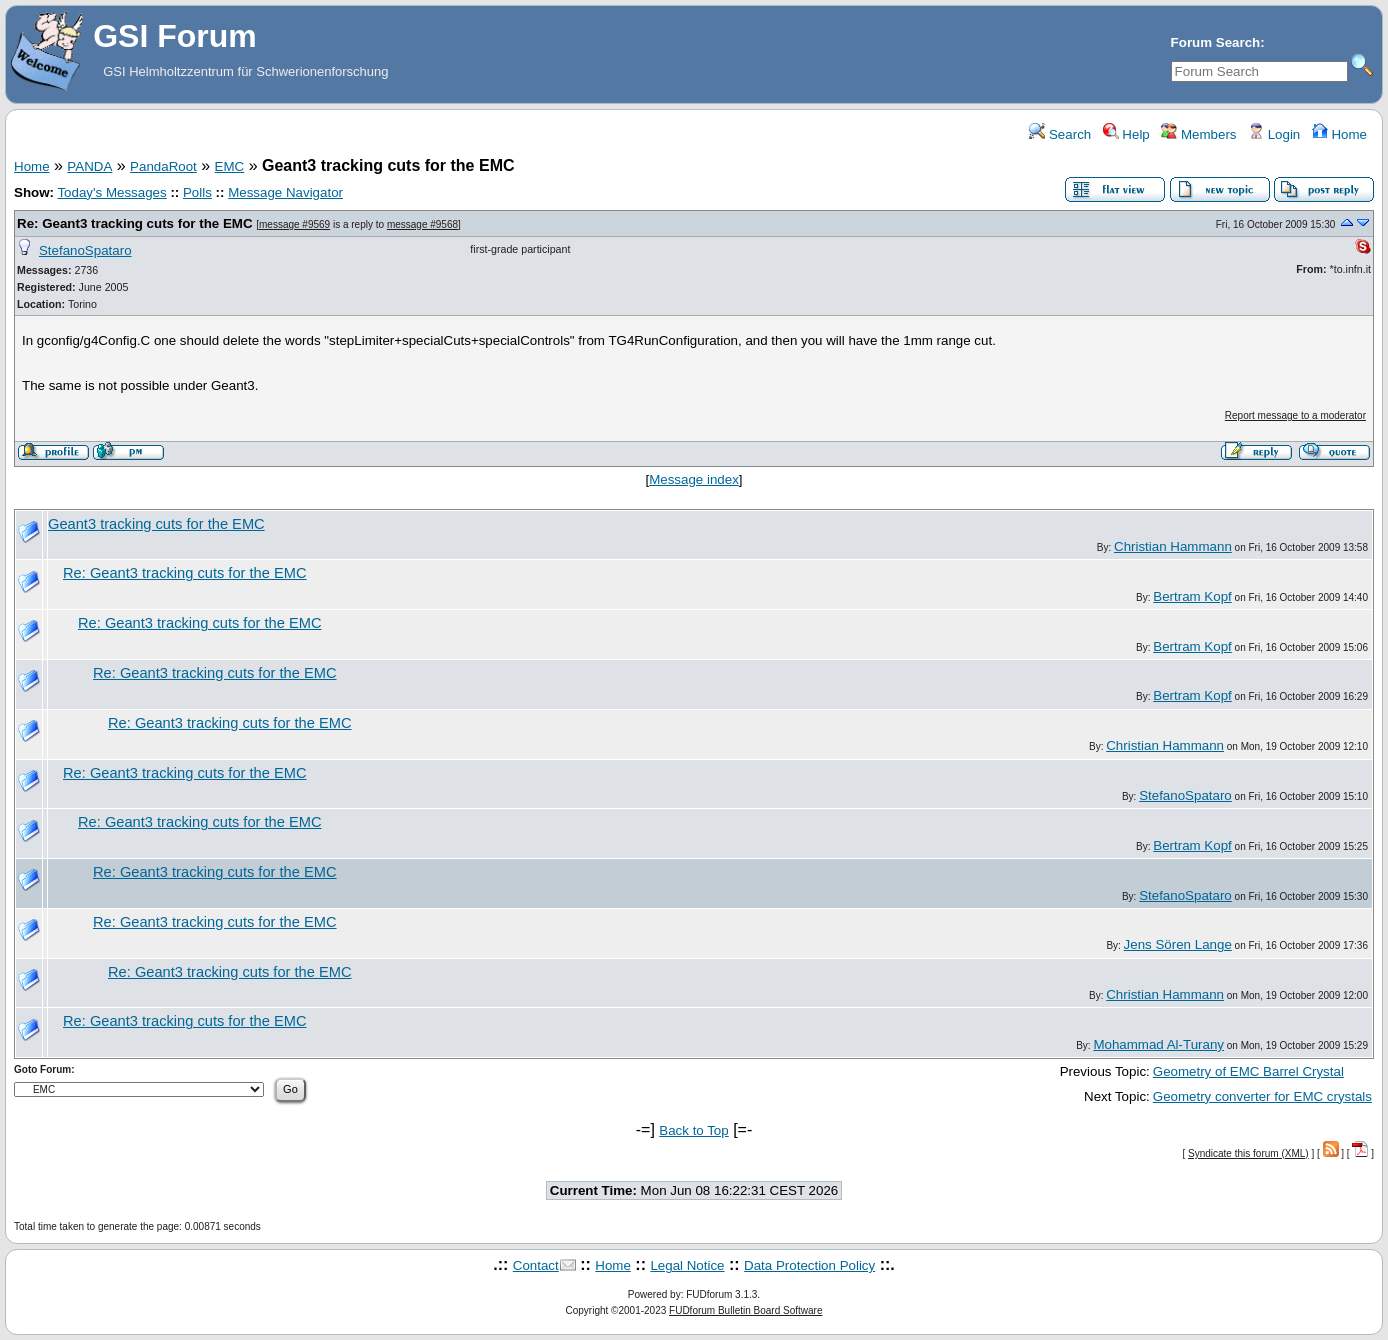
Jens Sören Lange (1178, 944)
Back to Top (693, 1130)
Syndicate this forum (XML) (1248, 1153)
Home (1339, 134)
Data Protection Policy (809, 1265)
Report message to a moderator (1295, 415)
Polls (197, 192)
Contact (536, 1265)
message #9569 (294, 224)
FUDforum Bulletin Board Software (745, 1310)
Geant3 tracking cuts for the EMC (156, 524)
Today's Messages (111, 192)
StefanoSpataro (85, 250)
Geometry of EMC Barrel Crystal (1248, 1071)
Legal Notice (687, 1265)
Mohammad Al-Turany (1158, 1044)
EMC (230, 166)
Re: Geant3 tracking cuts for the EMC (135, 223)
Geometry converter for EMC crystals (1262, 1096)
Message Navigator (285, 192)
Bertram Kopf (1192, 596)
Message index (694, 479)
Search (1060, 134)
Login (1274, 134)
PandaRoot (163, 166)
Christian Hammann (1173, 546)
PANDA (89, 166)
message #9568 (422, 224)
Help (1126, 134)
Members (1198, 134)
